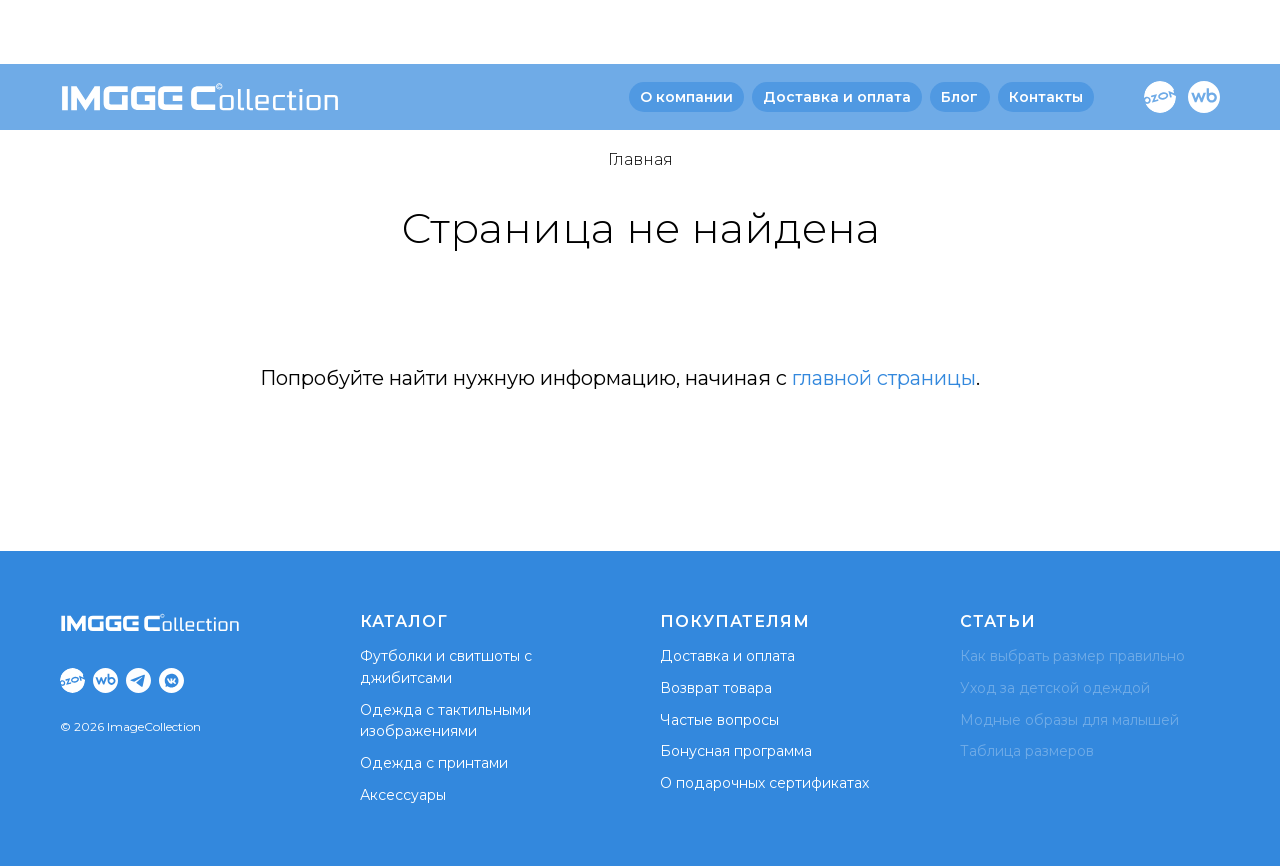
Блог (959, 33)
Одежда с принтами (433, 763)
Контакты (1046, 33)
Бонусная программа (736, 751)
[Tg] (138, 680)
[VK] (171, 680)
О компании (686, 33)
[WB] (1204, 33)
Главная (640, 159)
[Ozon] (1160, 33)
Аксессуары (403, 795)
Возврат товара (716, 688)
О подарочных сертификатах (764, 783)
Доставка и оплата (837, 33)
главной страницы (884, 378)
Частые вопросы (719, 720)
